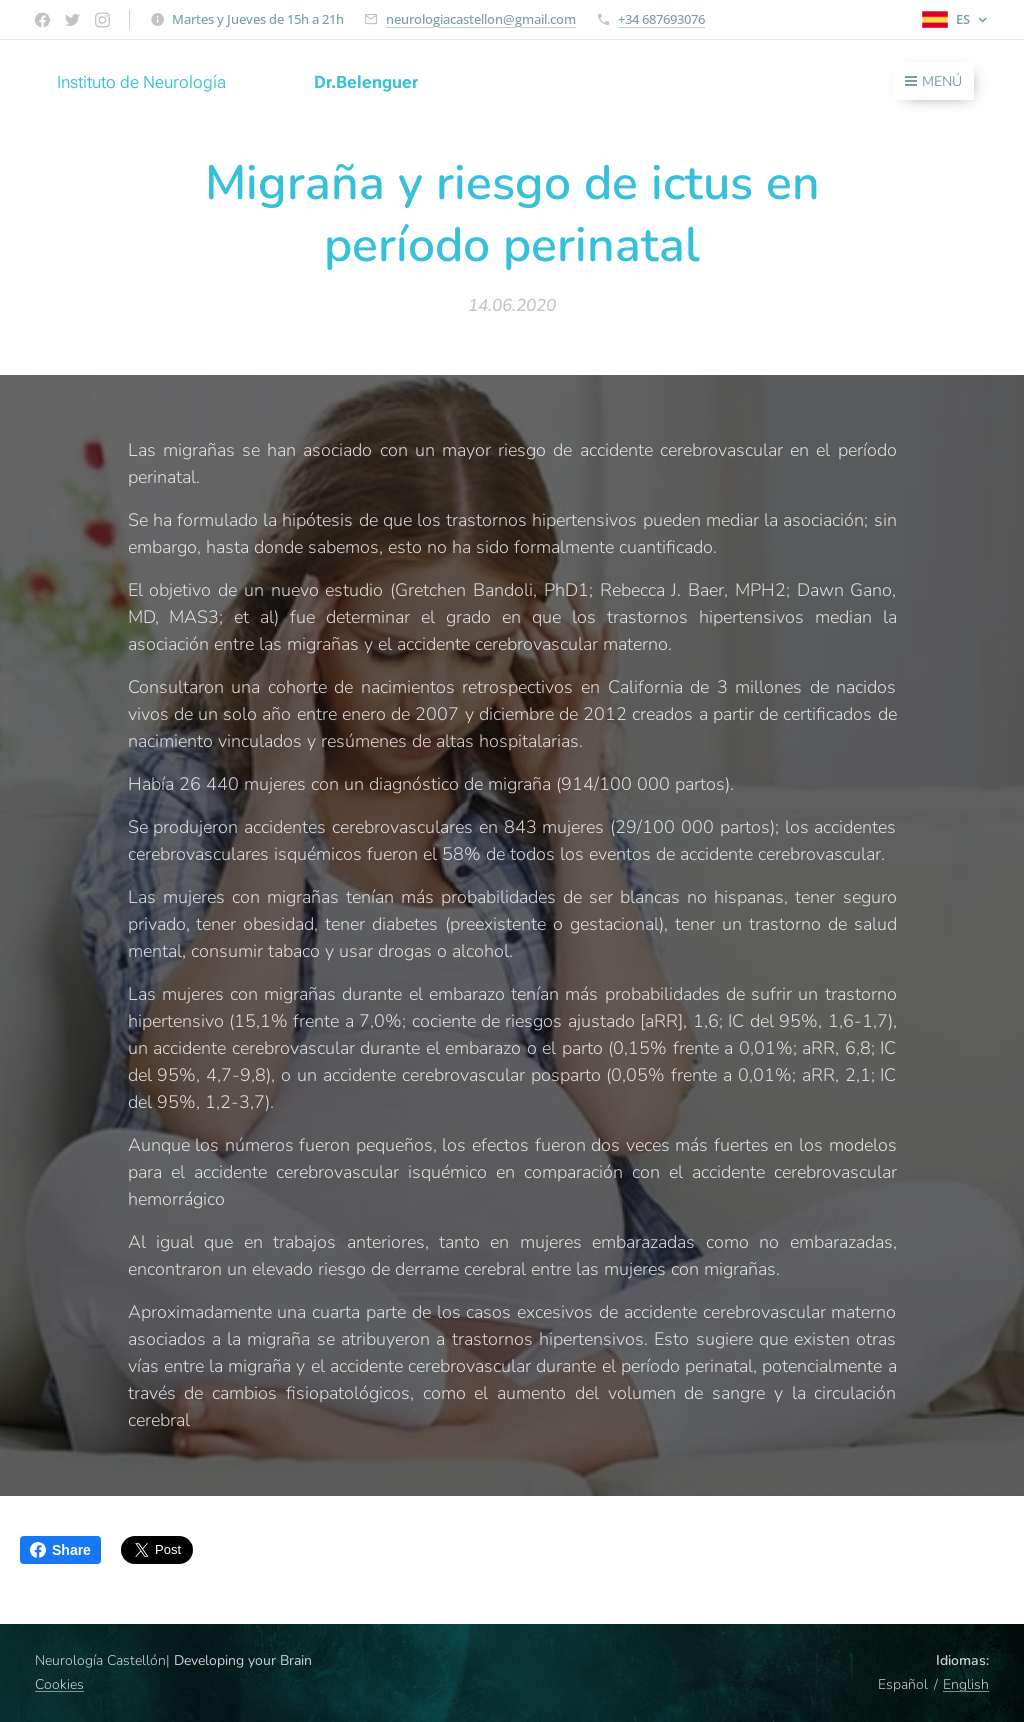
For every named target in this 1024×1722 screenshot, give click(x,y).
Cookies (59, 1684)
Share (60, 1550)
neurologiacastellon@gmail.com (481, 19)
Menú (933, 81)
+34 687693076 (661, 19)
